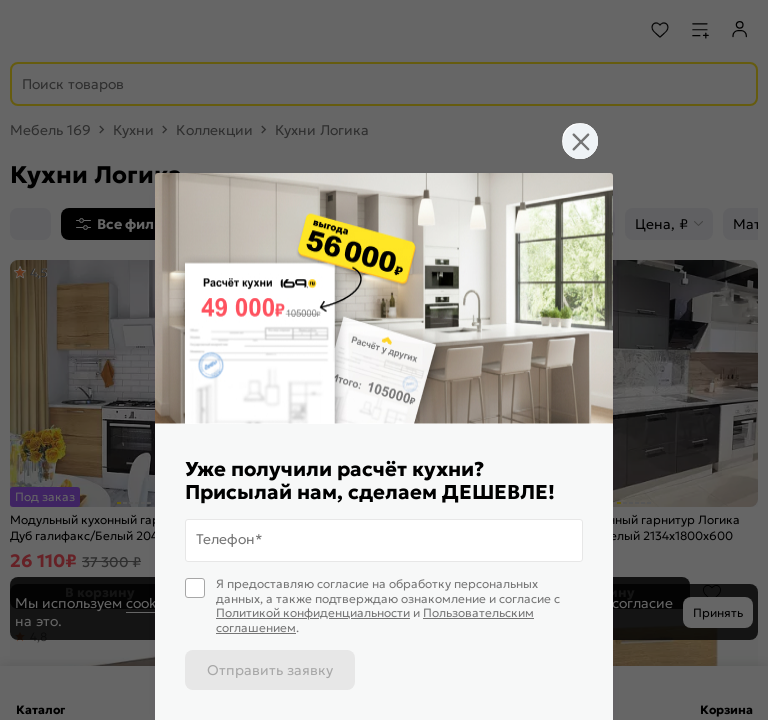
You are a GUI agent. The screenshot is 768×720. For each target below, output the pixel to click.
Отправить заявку (270, 670)
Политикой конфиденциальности (313, 612)
